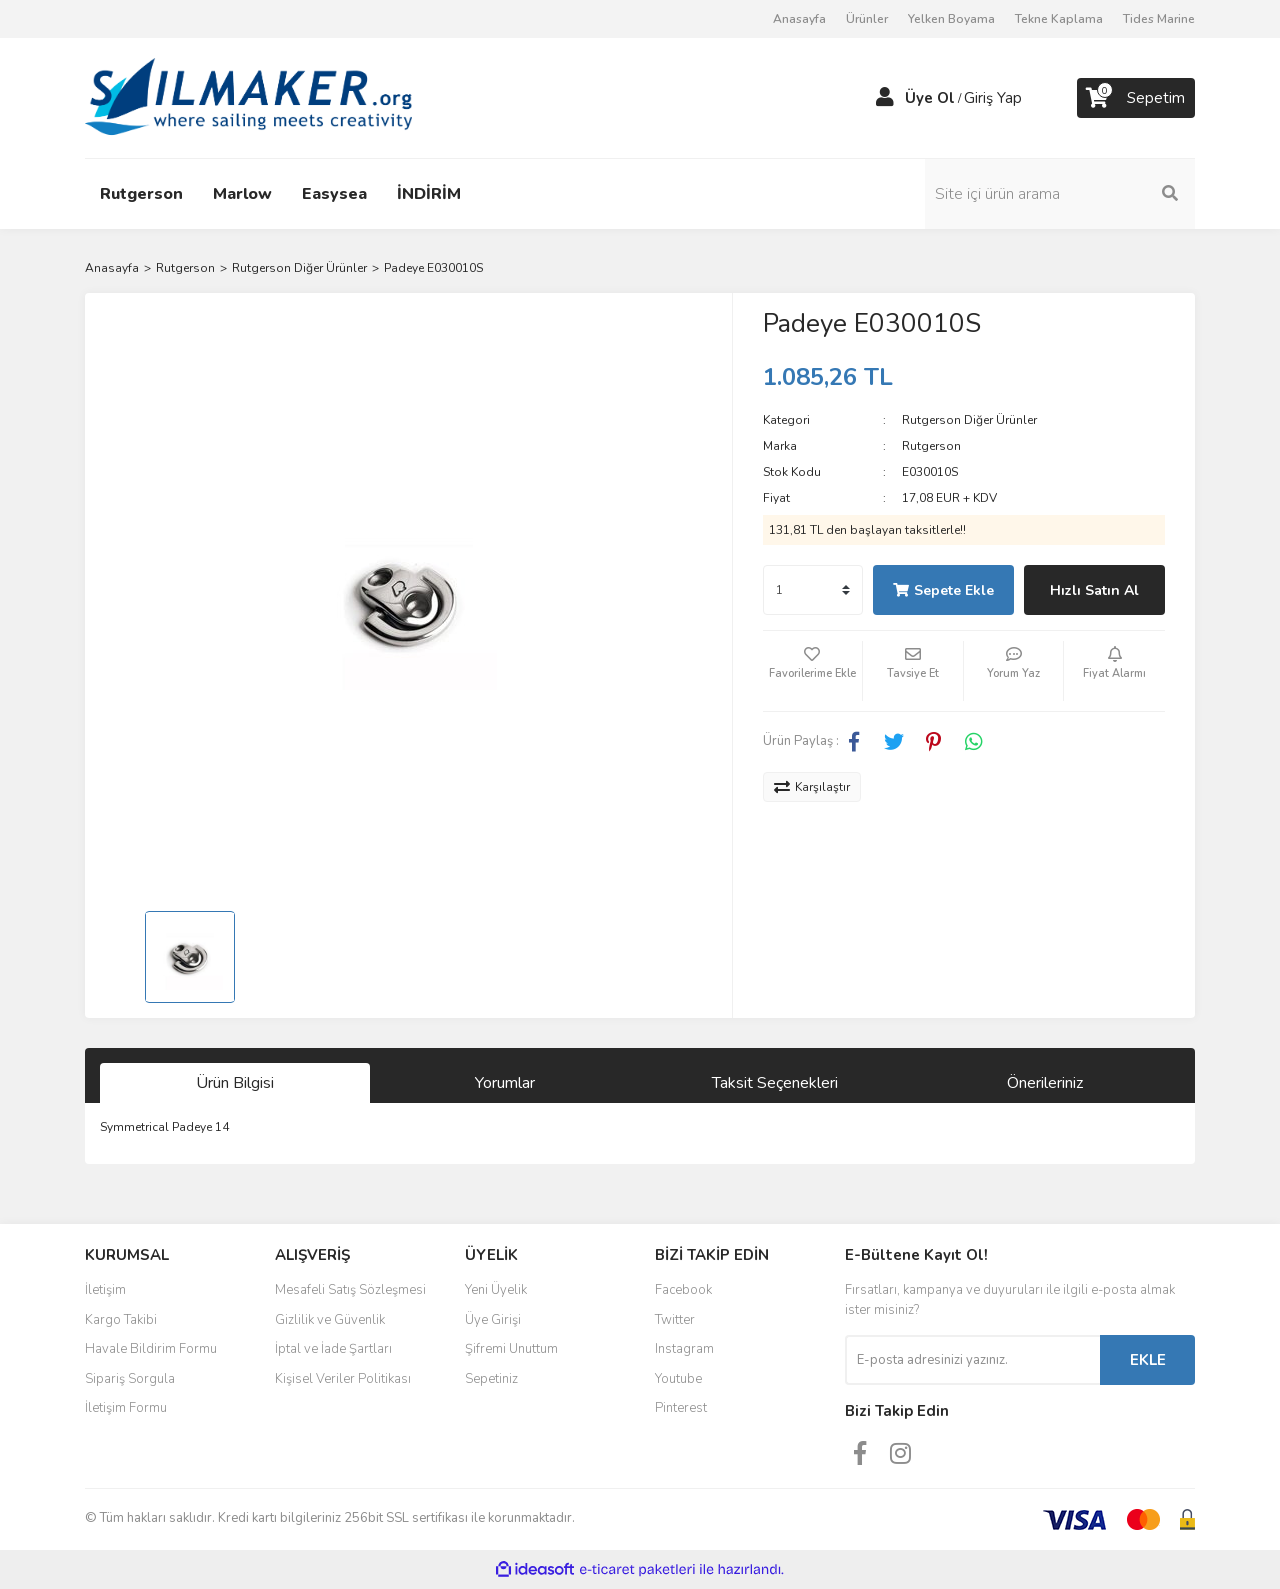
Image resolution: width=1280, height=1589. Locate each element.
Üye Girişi (493, 1320)
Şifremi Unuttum (511, 1349)
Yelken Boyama (951, 19)
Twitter (675, 1320)
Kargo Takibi (121, 1320)
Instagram (684, 1349)
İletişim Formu (126, 1408)
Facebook (683, 1290)
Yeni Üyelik (496, 1290)
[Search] (1060, 194)
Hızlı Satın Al (1094, 590)
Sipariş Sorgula (130, 1379)
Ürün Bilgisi (235, 1083)
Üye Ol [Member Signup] (930, 98)
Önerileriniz (1045, 1083)
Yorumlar (505, 1083)
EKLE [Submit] (1148, 1360)
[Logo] (248, 97)
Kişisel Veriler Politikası (343, 1379)
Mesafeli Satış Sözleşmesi (350, 1290)
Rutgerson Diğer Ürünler (969, 420)
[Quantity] (813, 590)
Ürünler (867, 19)
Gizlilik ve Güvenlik (330, 1320)
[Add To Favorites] (813, 671)
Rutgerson (931, 446)
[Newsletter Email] (972, 1360)
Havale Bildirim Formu (151, 1349)
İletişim (105, 1290)
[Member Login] (885, 98)
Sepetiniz (491, 1379)
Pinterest (681, 1408)
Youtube (678, 1379)
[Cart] (1136, 98)
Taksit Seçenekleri (775, 1083)
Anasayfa (799, 19)
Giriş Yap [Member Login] (993, 98)
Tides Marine (1159, 19)
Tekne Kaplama (1059, 19)
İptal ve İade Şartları (333, 1349)
